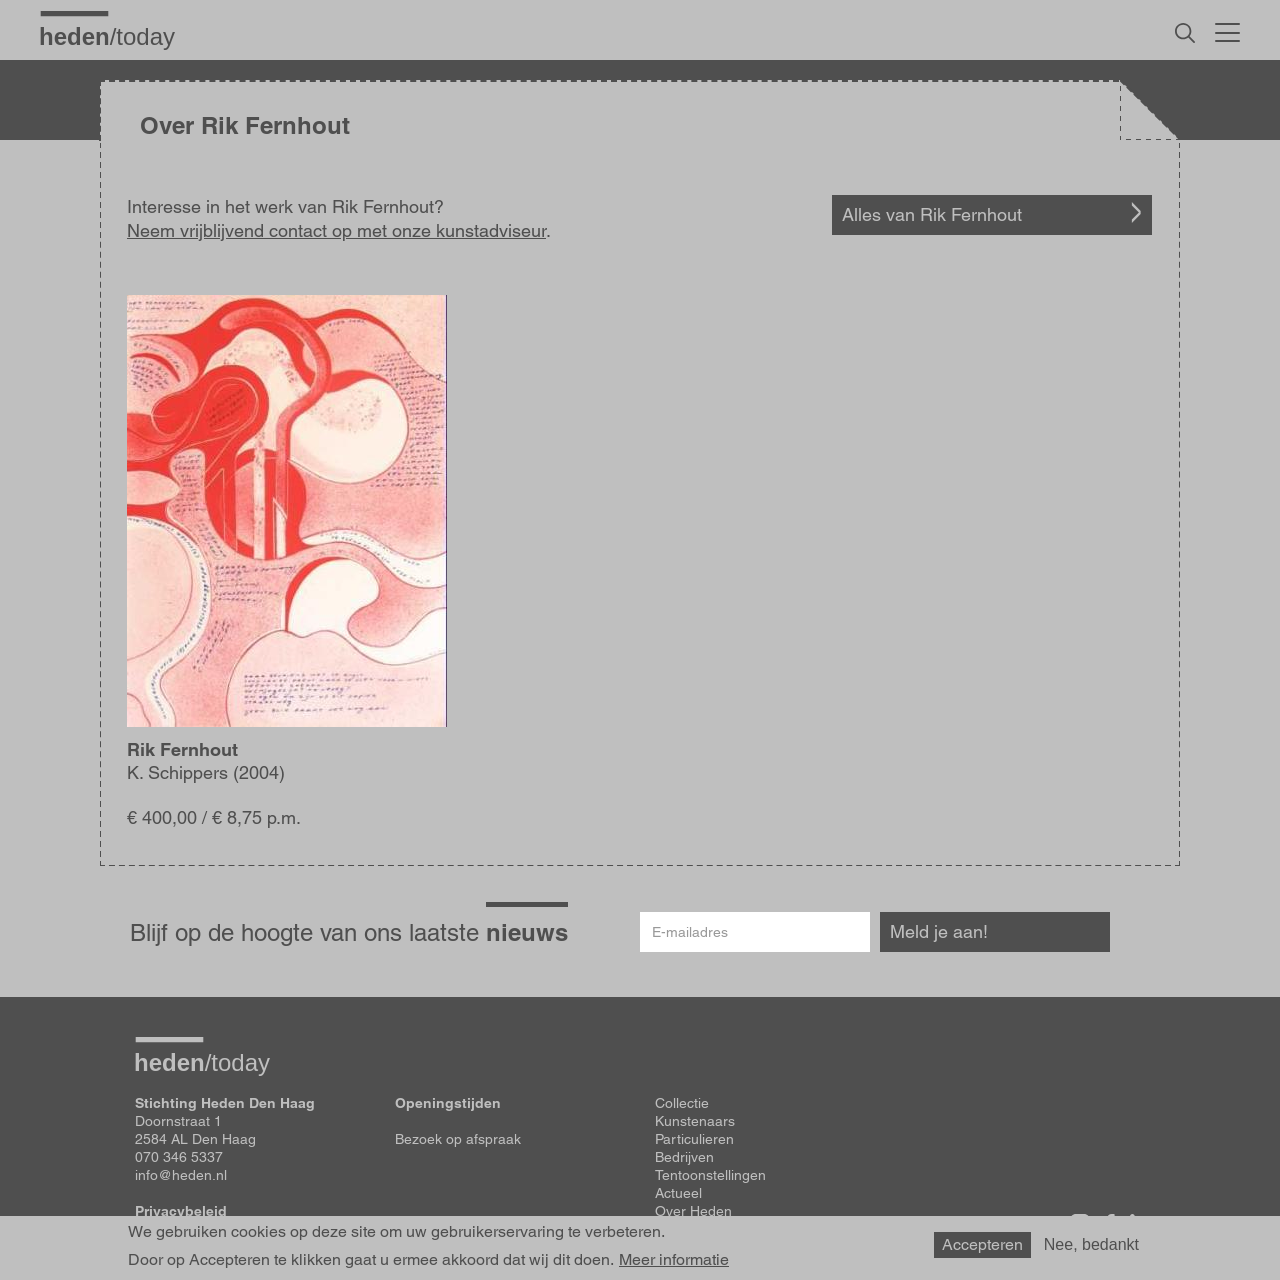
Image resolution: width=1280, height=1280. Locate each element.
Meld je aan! (939, 931)
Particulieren (694, 1139)
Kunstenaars (695, 1121)
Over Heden (693, 1211)
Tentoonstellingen (710, 1175)
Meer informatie (674, 1260)
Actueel (678, 1193)
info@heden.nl (181, 1175)
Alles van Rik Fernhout (932, 214)
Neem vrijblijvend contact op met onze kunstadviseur (336, 230)
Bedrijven (684, 1157)
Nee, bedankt (1091, 1244)
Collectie (682, 1103)
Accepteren (982, 1244)
